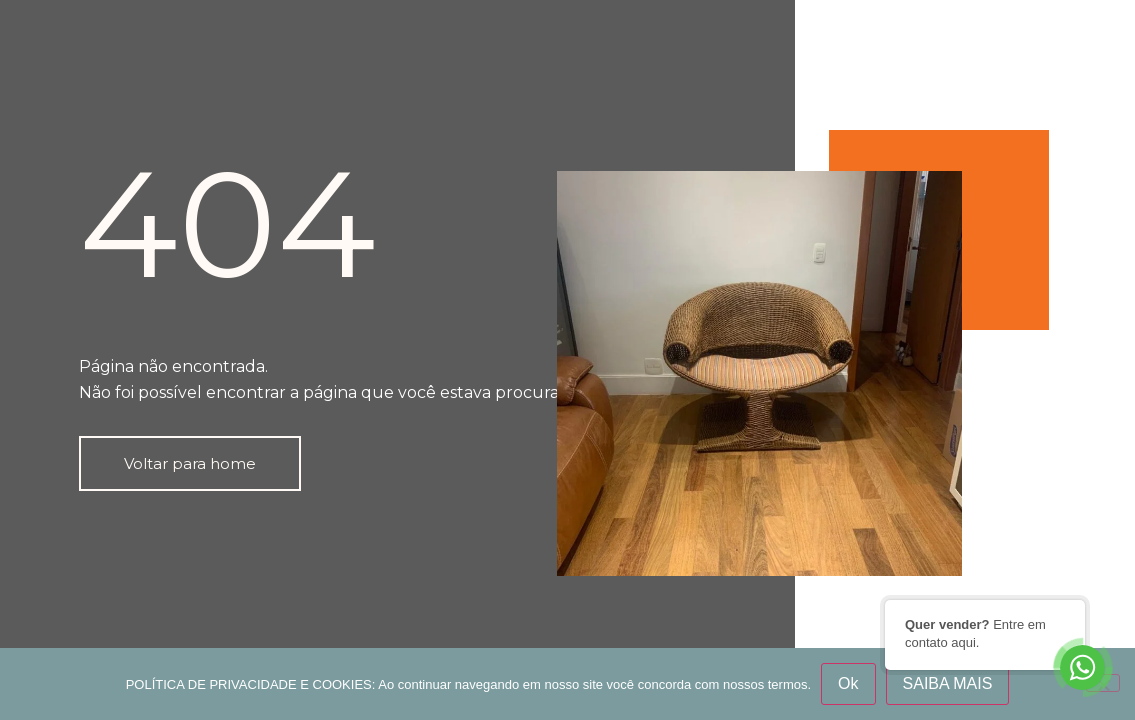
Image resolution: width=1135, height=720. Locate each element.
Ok (848, 683)
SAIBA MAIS (948, 683)
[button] (190, 463)
